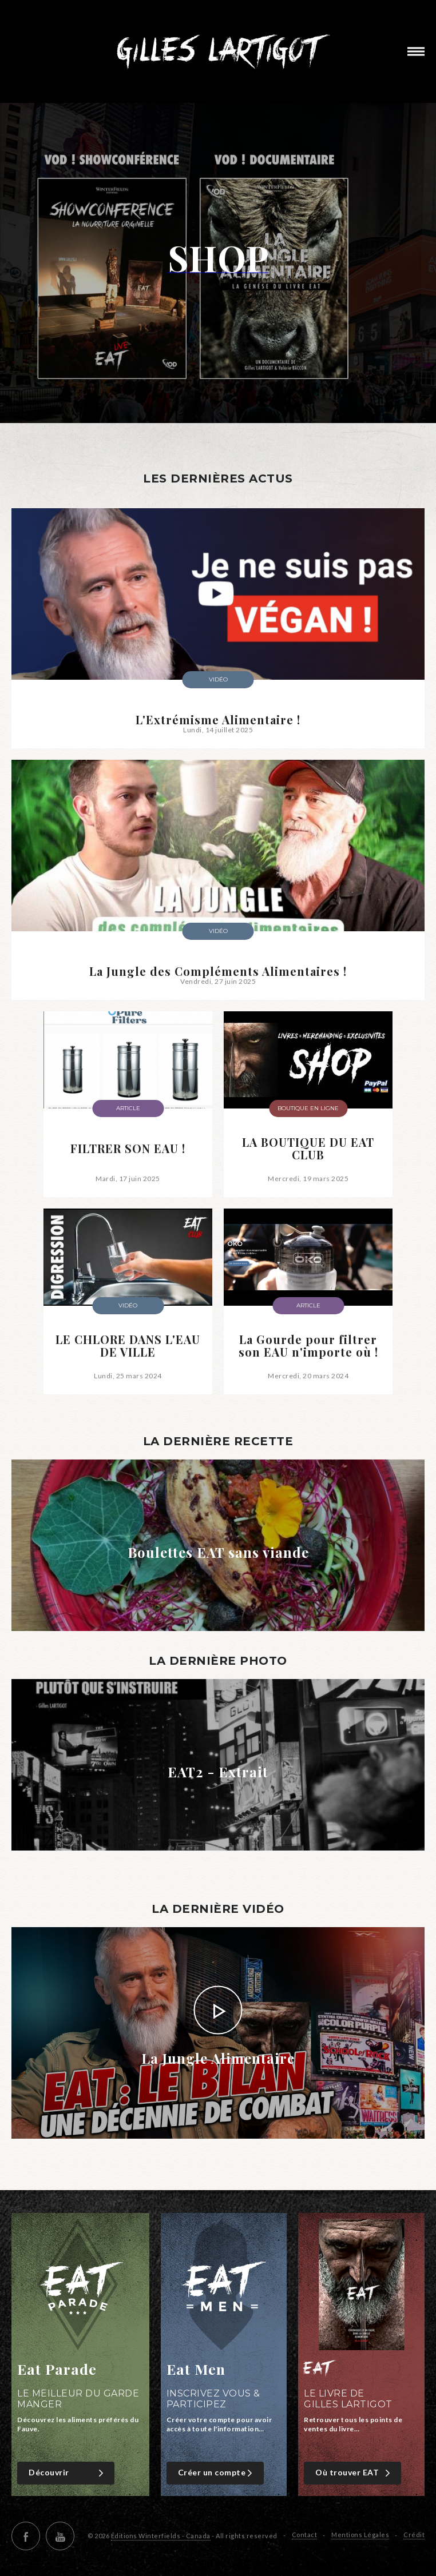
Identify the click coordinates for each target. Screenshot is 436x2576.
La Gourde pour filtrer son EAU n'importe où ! (308, 1345)
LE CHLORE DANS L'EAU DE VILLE (128, 1345)
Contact (305, 2534)
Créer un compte (216, 2472)
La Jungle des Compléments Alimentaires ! (218, 971)
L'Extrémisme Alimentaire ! (218, 719)
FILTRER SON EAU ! (127, 1148)
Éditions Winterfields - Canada (161, 2535)
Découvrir (67, 2472)
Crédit (414, 2534)
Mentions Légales (360, 2534)
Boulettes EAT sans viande (218, 1552)
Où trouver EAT (354, 2472)
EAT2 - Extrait (218, 1771)
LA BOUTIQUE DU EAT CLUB (308, 1148)
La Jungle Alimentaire (218, 2058)
